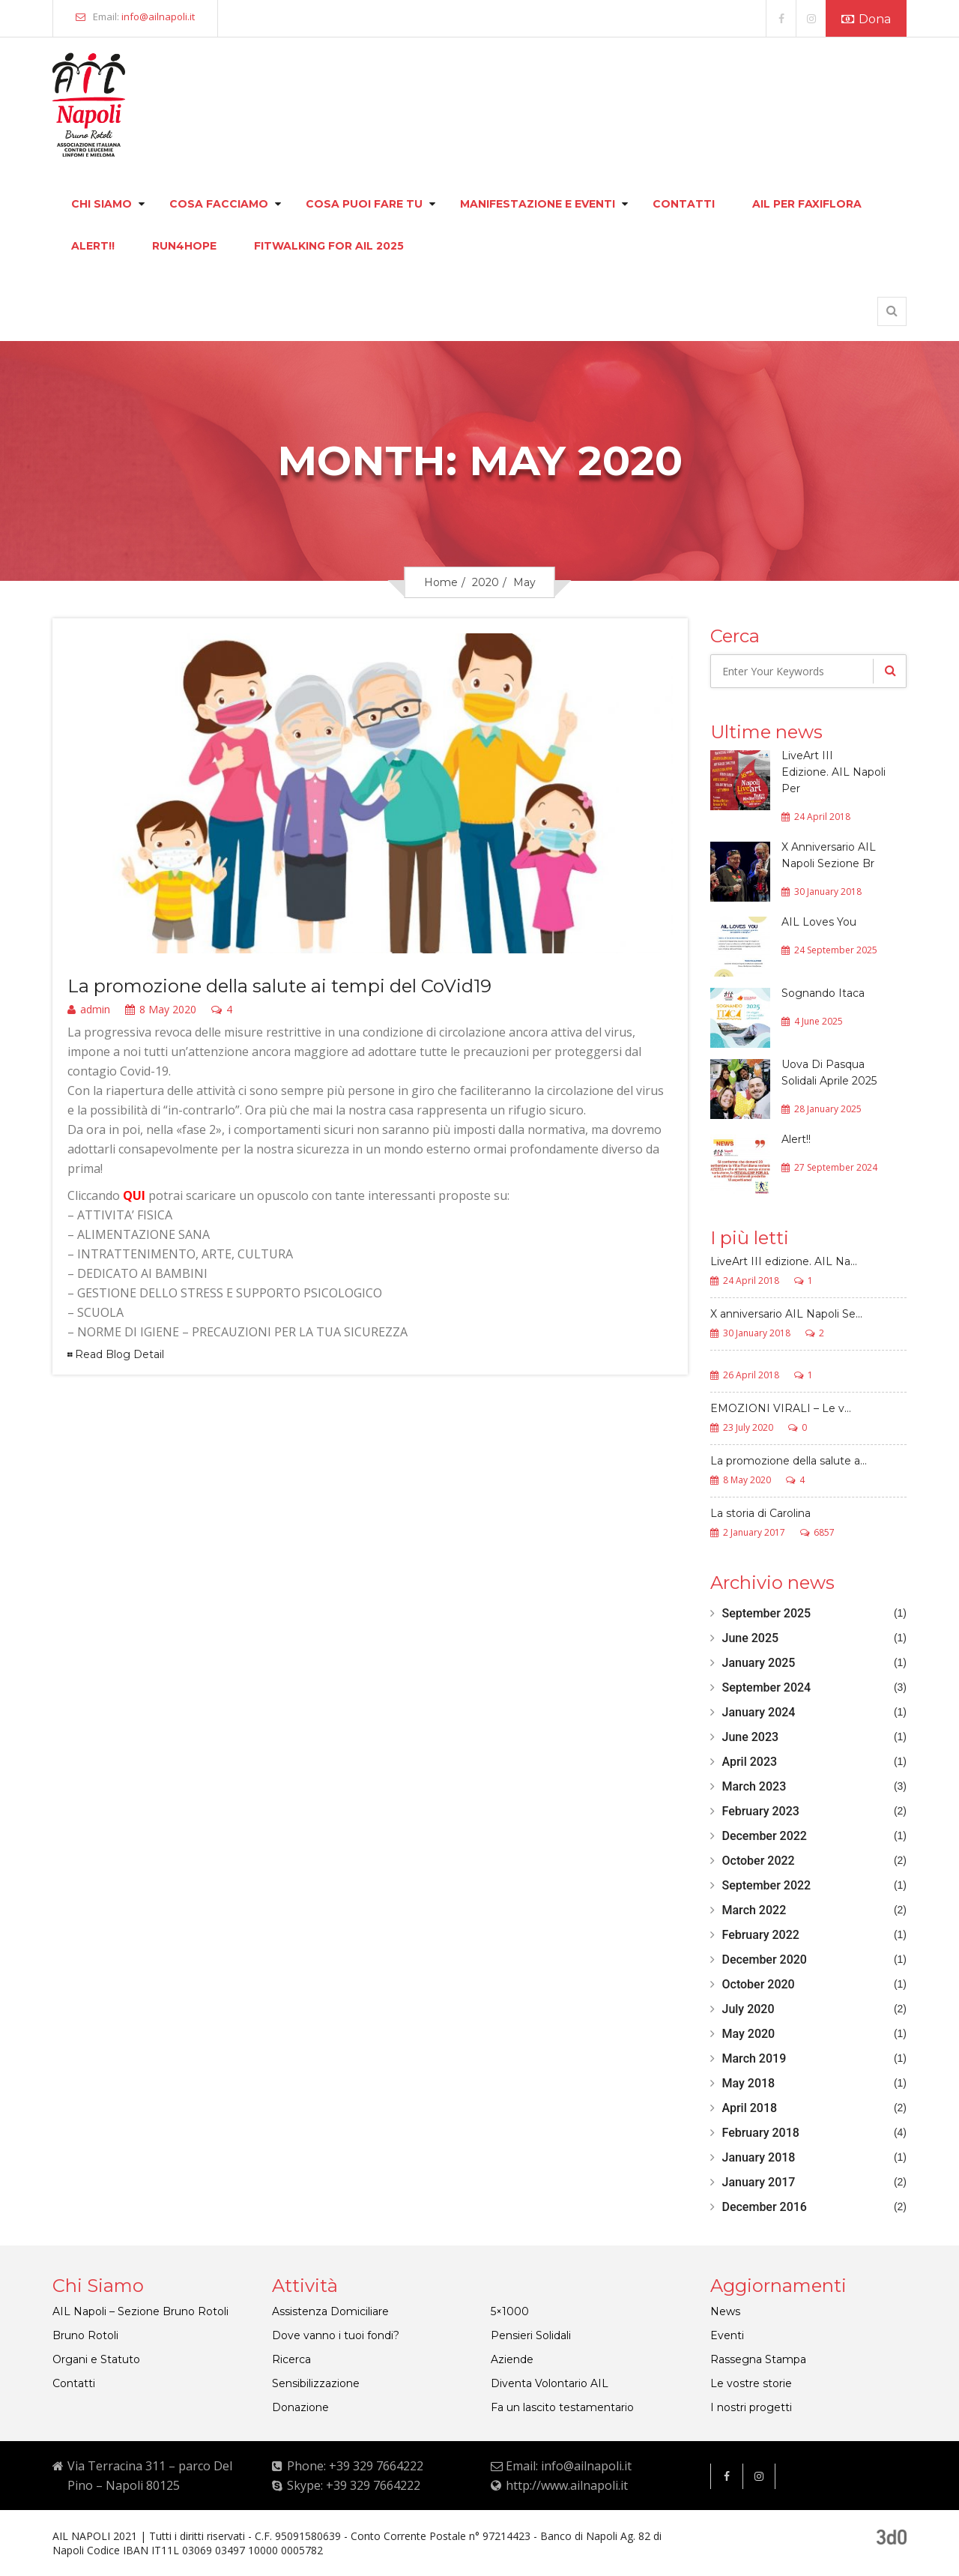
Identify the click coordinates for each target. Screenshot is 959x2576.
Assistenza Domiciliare (330, 2311)
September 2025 (766, 1613)
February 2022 (760, 1935)
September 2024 (766, 1687)
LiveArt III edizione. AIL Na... (783, 1262)
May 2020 (748, 2034)
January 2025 (759, 1663)
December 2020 (764, 1959)
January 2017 (759, 2182)
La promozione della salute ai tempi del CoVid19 (279, 986)
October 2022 (758, 1860)
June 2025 (750, 1638)
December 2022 (764, 1836)
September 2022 (766, 1885)
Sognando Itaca (823, 993)
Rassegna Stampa (758, 2359)
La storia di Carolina (760, 1514)
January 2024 (759, 1712)
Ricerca (291, 2359)
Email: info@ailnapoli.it (569, 2466)
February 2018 (760, 2133)
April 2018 (750, 2108)
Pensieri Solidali (531, 2335)
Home (441, 582)
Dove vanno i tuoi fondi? (335, 2335)
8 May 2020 (160, 1010)
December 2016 (764, 2207)
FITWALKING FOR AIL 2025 (329, 246)
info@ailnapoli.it (158, 16)
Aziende (512, 2359)
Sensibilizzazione (316, 2383)
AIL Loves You (818, 922)
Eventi (727, 2335)
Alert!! (93, 246)
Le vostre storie (751, 2383)
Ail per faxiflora (807, 204)
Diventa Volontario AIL (549, 2383)
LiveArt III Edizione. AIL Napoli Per (833, 772)
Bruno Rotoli (85, 2335)
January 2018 (759, 2157)
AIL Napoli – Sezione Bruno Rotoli (140, 2311)
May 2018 (748, 2083)
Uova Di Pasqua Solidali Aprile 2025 (829, 1073)
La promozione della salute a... (788, 1462)
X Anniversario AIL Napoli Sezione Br (828, 855)
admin (88, 1010)
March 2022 (754, 1910)
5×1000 (510, 2311)
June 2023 (750, 1737)
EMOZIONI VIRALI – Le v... (780, 1409)
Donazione (300, 2407)
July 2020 (748, 2009)
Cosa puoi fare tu (364, 204)
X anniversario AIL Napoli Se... (786, 1315)
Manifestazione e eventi (537, 204)
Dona (866, 19)
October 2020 (758, 1984)
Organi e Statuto (96, 2359)
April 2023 (750, 1762)
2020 (485, 582)
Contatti (684, 204)
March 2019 (754, 2058)
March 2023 (754, 1786)
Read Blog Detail (119, 1354)
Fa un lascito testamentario (562, 2407)
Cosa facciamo (218, 204)
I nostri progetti (751, 2407)
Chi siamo (101, 204)
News (725, 2311)
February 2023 (760, 1811)
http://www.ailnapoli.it (567, 2485)
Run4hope (184, 246)
